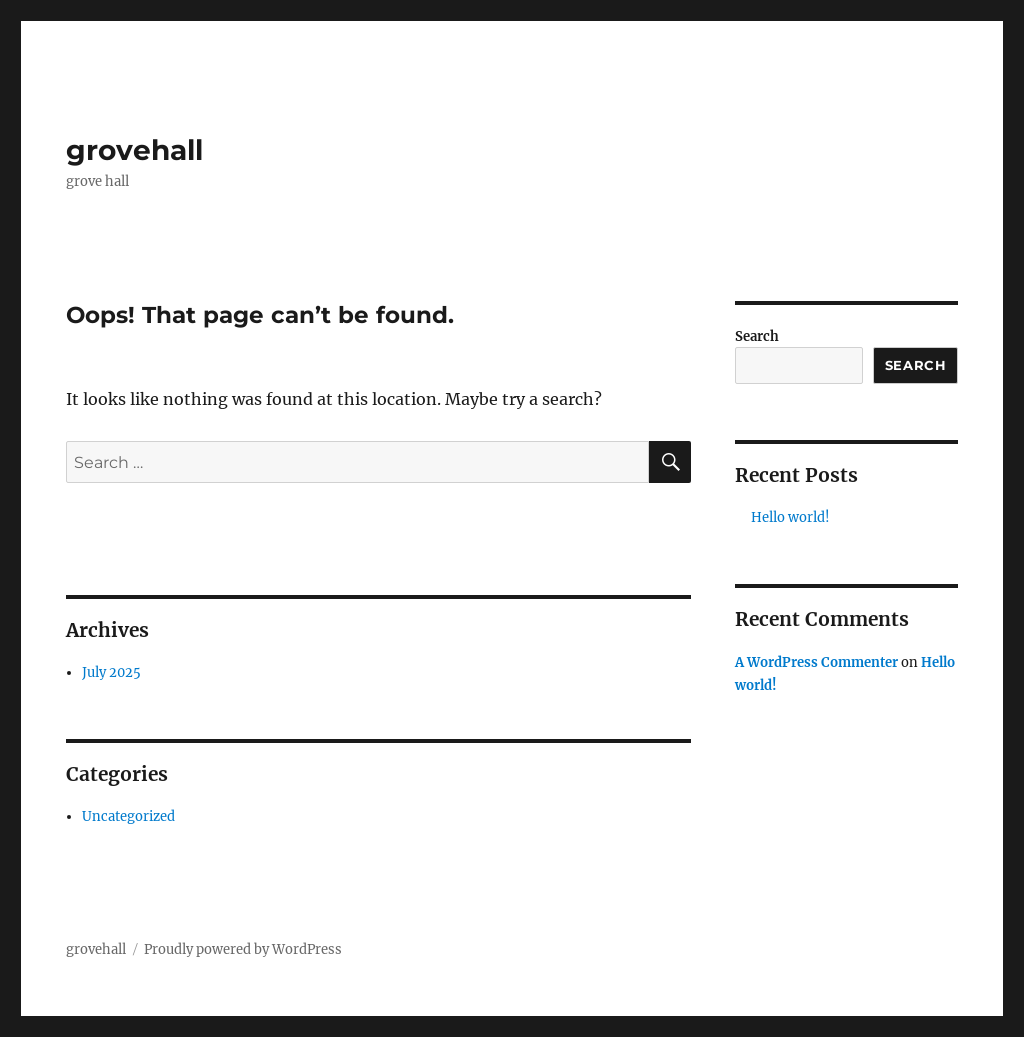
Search (757, 336)
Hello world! (790, 517)
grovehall (134, 150)
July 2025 (111, 672)
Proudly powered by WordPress (243, 949)
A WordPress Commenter (816, 662)
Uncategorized (128, 816)
